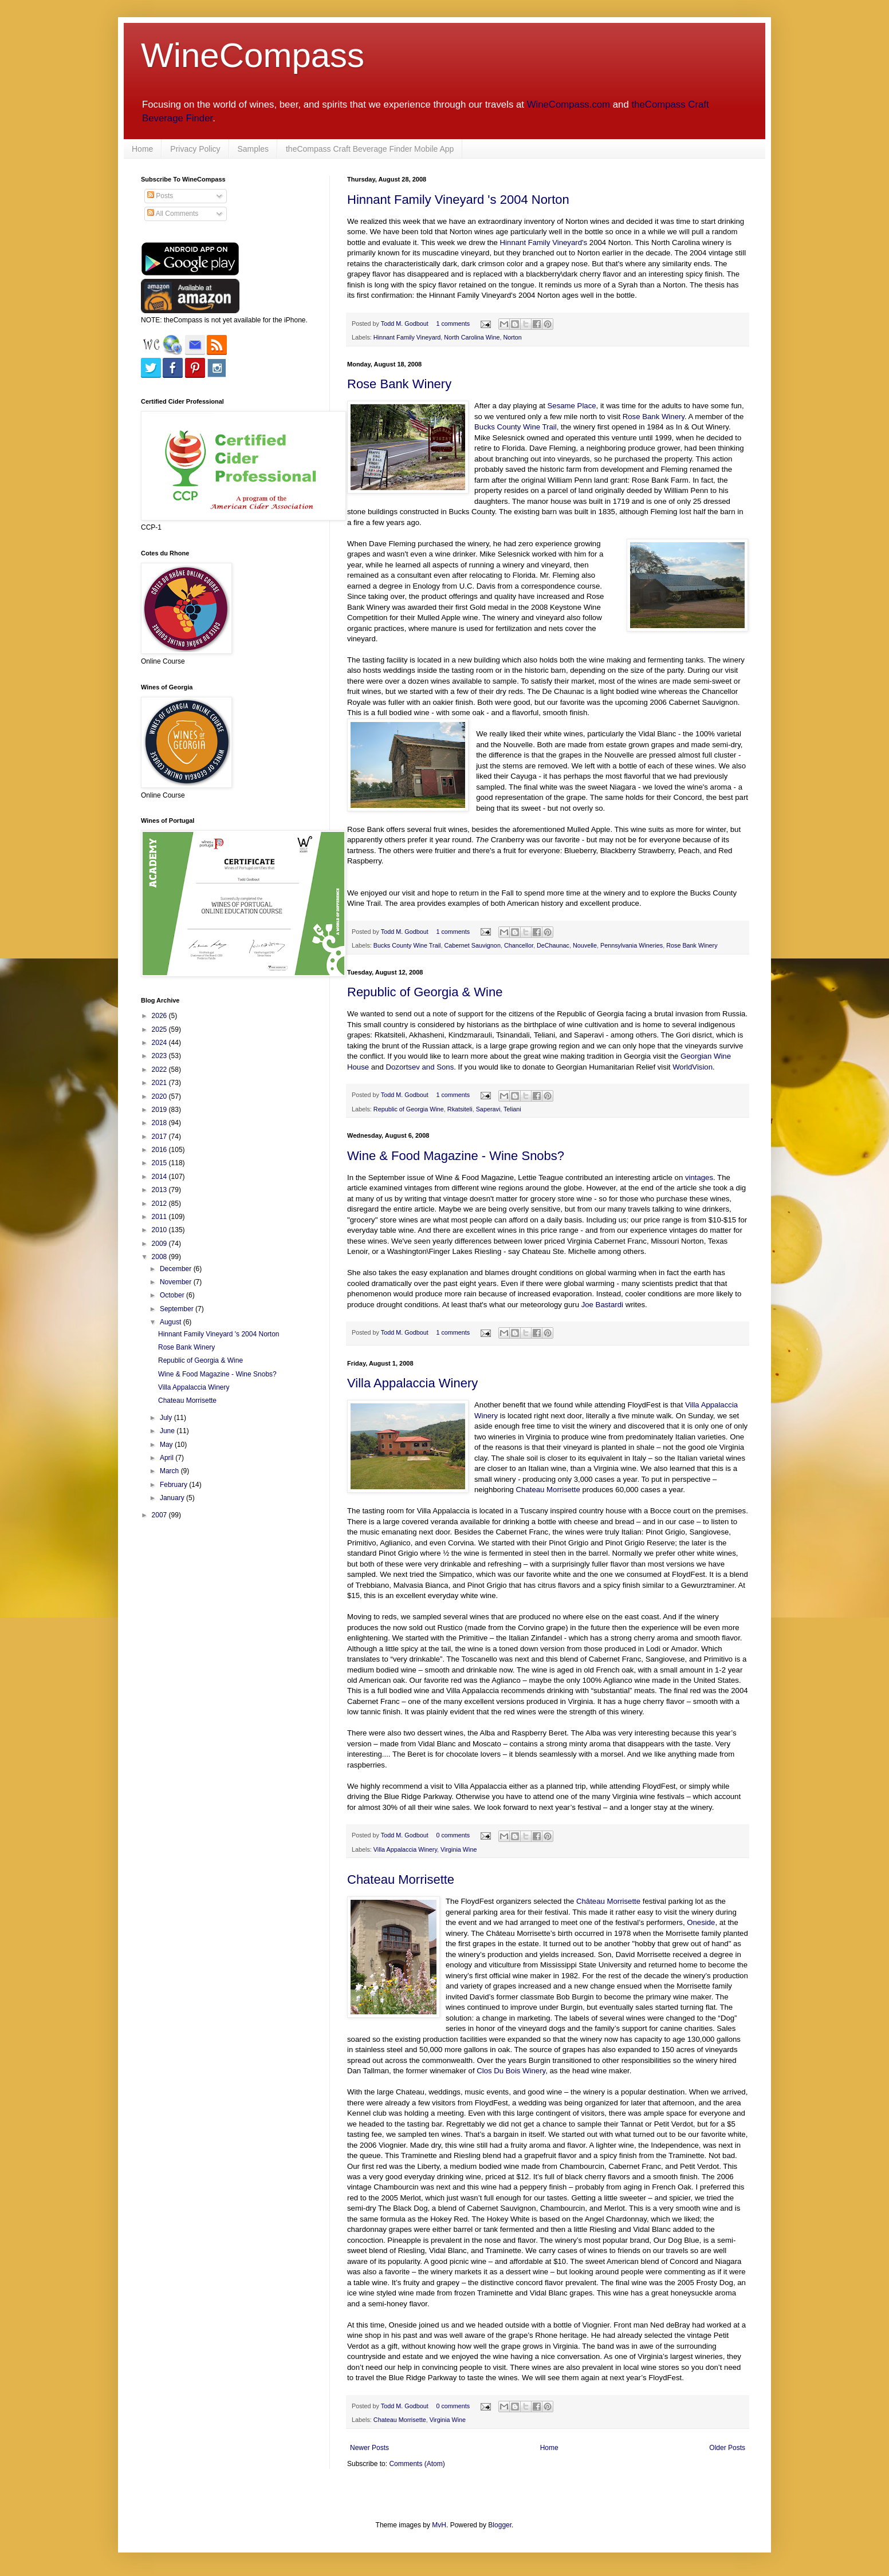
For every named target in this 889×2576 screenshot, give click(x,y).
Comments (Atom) (416, 2464)
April (167, 1458)
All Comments (172, 214)
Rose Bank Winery (399, 384)
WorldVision (692, 1067)
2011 (160, 1217)
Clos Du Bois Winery (511, 2070)
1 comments (453, 323)
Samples (253, 148)
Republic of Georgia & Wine (424, 992)
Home (142, 148)
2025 (160, 1029)
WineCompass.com (568, 104)
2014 (160, 1177)
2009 (160, 1244)
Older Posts (727, 2448)
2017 (160, 1137)
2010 (160, 1230)
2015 (160, 1163)
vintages (699, 1177)
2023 (160, 1056)
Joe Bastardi (602, 1304)
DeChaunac (553, 945)
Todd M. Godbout (404, 323)
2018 (160, 1123)
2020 (160, 1096)
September (177, 1309)
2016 (160, 1150)
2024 (160, 1043)
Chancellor (518, 945)
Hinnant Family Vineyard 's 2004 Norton (458, 199)
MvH (439, 2525)
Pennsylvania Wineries (631, 945)
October (173, 1295)
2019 (160, 1110)
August (171, 1322)
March (170, 1471)
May (167, 1445)
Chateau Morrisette (548, 1489)
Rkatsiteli (460, 1109)
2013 (160, 1190)
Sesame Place (572, 405)
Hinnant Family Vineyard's (544, 242)
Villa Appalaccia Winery (412, 1383)
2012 (160, 1204)
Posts (160, 196)
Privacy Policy (195, 148)
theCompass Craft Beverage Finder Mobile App (370, 148)
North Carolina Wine (471, 337)
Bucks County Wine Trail (515, 427)
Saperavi (488, 1109)
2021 (160, 1083)
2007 (160, 1515)
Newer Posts (369, 2448)
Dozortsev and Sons (420, 1067)
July (167, 1418)
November (177, 1282)
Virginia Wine (458, 1849)
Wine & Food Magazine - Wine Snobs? (455, 1156)
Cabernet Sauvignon (472, 945)
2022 (160, 1070)
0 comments (453, 1835)
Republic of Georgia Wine (408, 1109)
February (174, 1485)
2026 (160, 1016)
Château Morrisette (608, 1901)
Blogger (500, 2525)
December (177, 1269)
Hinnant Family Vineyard (406, 337)
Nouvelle (585, 945)
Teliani (512, 1109)
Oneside (701, 1922)
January (173, 1498)
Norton (512, 337)
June (168, 1431)
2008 (160, 1257)
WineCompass (252, 55)
